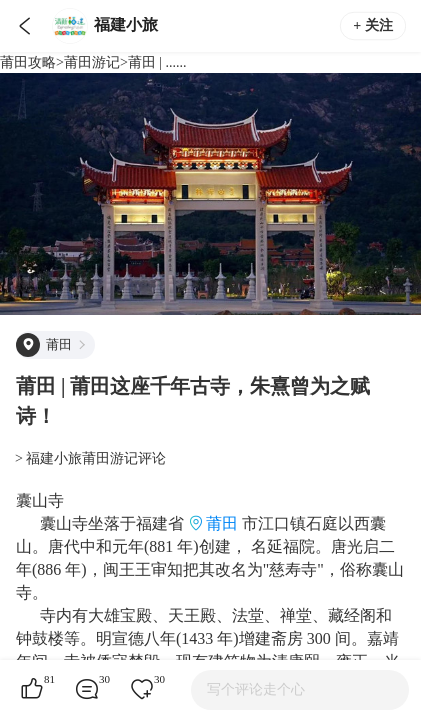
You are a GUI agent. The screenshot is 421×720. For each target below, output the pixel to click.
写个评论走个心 (256, 689)
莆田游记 (92, 62)
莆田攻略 (28, 62)
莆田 (222, 523)
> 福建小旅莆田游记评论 (90, 458)
